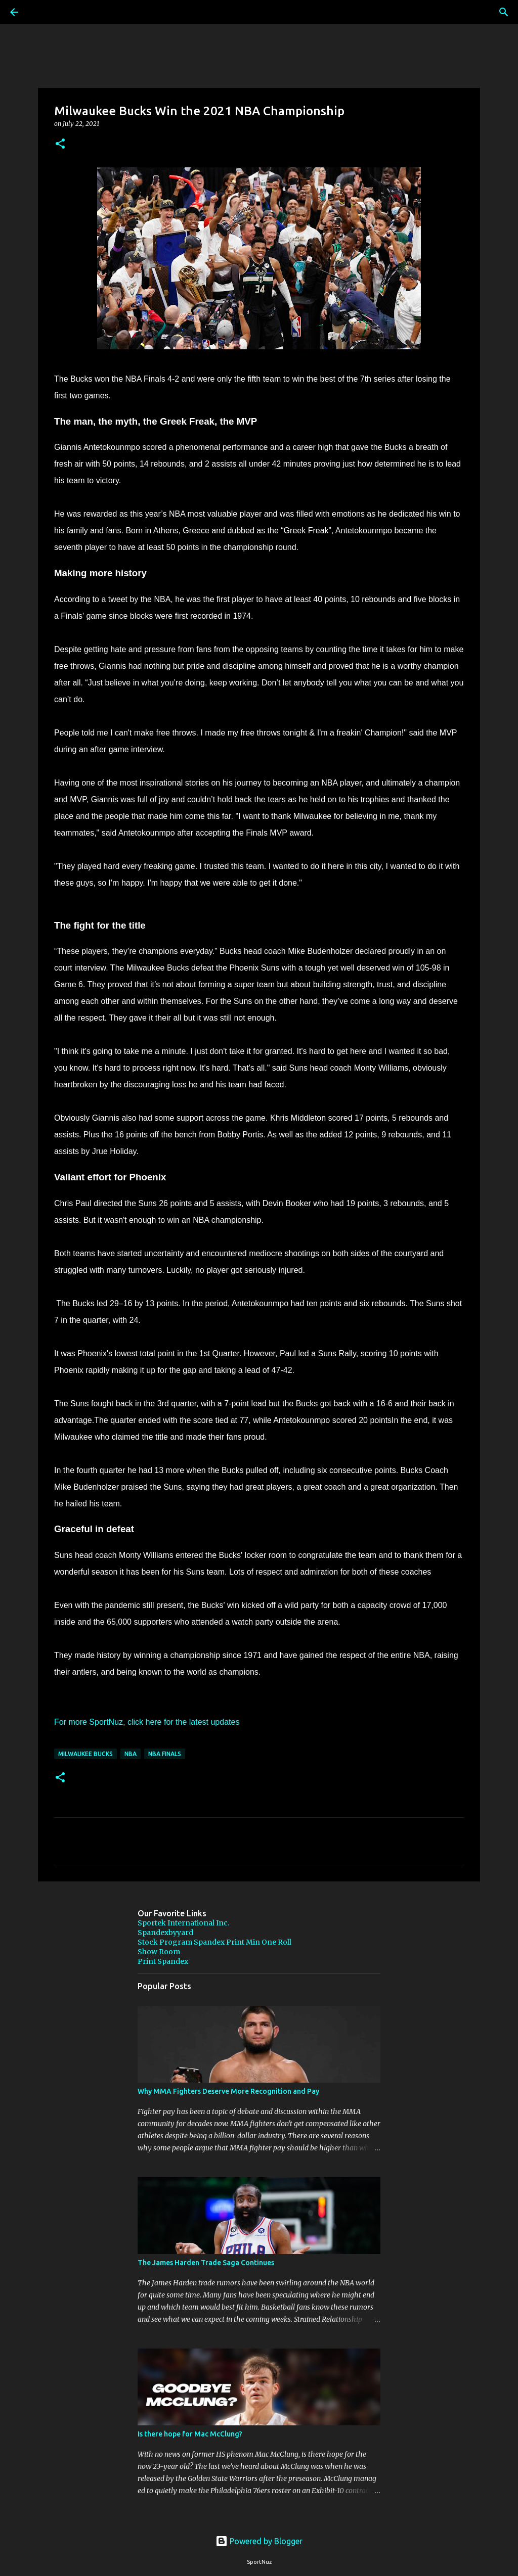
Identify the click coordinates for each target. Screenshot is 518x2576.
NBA (130, 1754)
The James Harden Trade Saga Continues (206, 2263)
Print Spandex (163, 1961)
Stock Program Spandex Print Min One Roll (214, 1942)
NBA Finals (164, 1754)
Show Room (159, 1951)
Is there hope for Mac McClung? (190, 2434)
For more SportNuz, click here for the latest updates (146, 1722)
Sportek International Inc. (183, 1922)
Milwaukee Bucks (85, 1754)
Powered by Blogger (259, 2541)
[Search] (42, 12)
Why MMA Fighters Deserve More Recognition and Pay (228, 2091)
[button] (60, 144)
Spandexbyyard (165, 1932)
